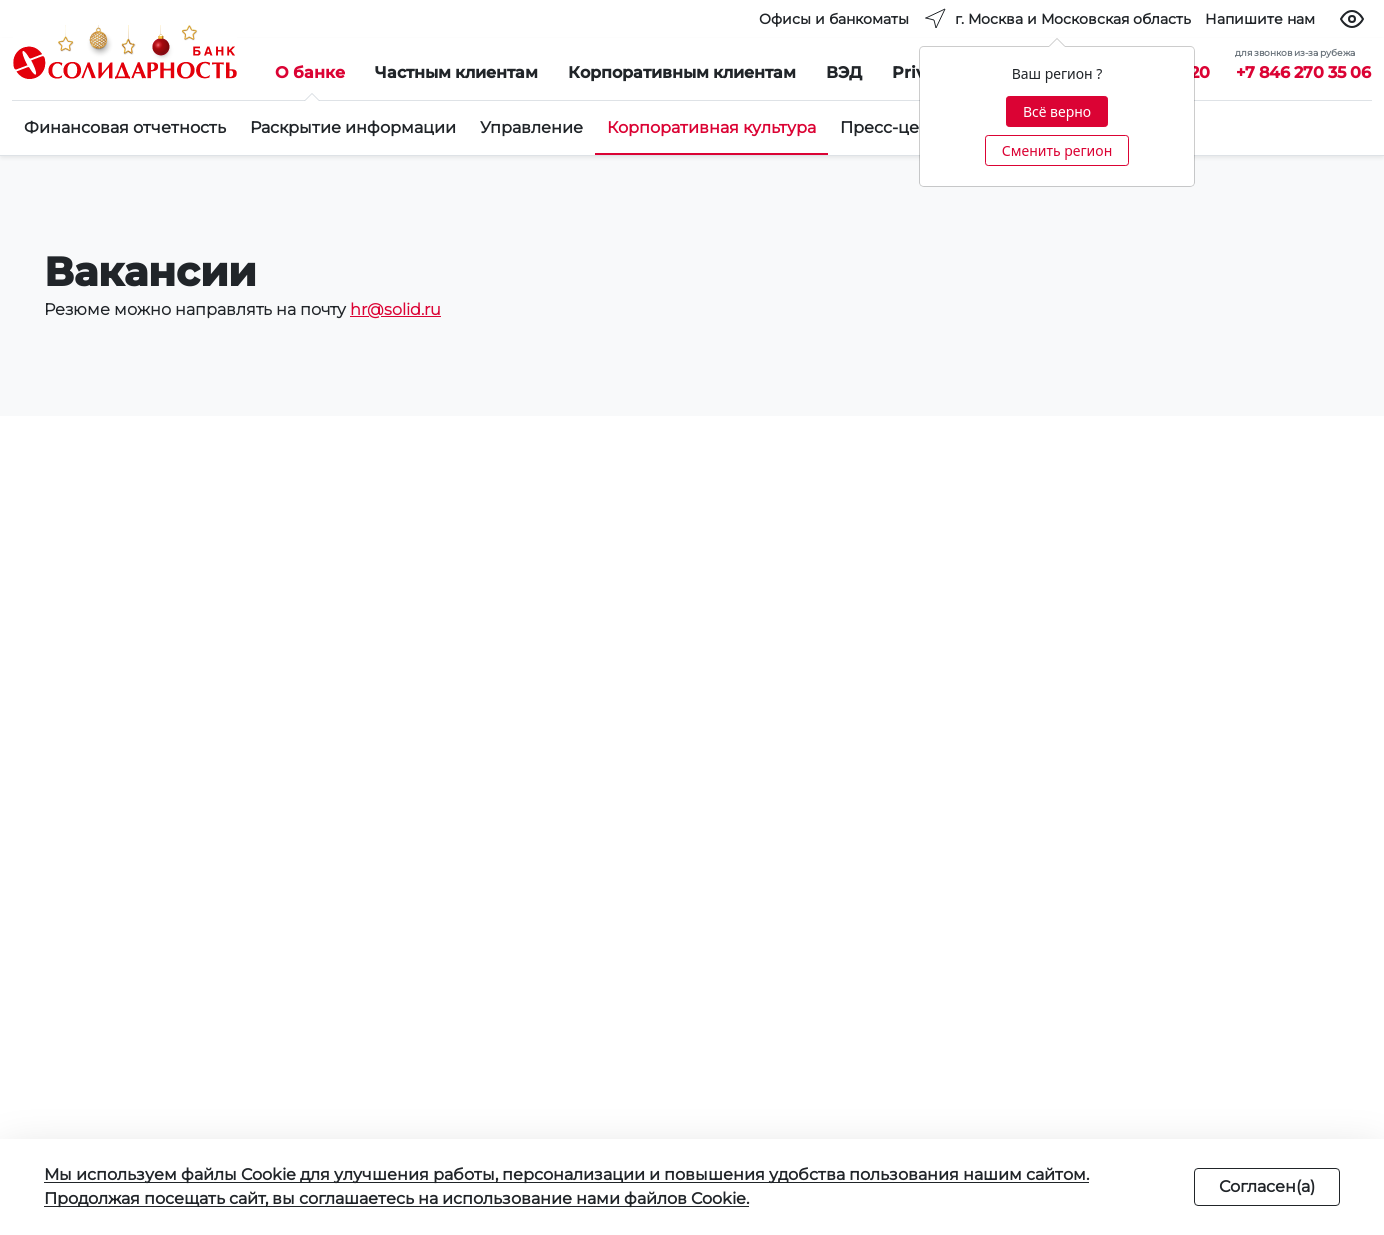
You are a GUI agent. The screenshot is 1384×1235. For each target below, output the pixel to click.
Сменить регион (1057, 150)
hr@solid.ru (395, 309)
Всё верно (1057, 111)
